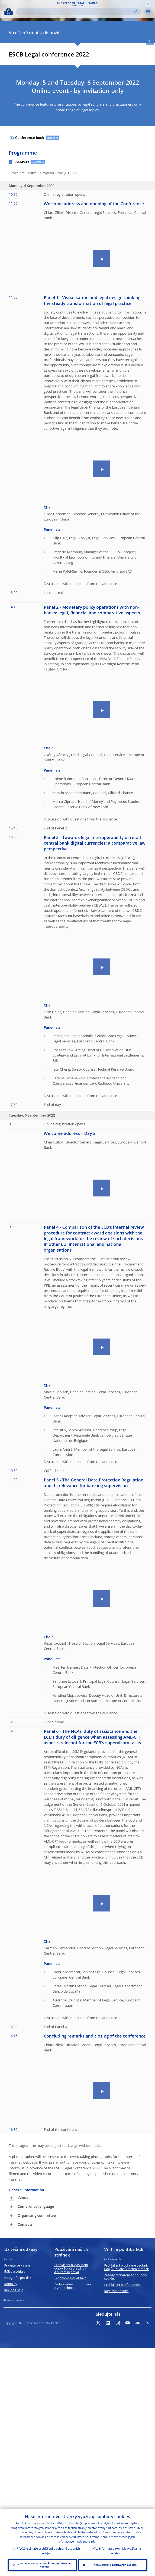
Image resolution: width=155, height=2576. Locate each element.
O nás (8, 2259)
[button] (147, 4)
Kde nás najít (13, 2290)
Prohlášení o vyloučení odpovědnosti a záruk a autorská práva (71, 2268)
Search (136, 11)
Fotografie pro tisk (17, 2278)
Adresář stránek (15, 2300)
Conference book (29, 137)
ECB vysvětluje (14, 2271)
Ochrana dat (113, 2259)
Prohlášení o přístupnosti (123, 2285)
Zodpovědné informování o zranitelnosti (73, 2286)
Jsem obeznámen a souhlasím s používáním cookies (45, 2564)
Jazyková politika (116, 2291)
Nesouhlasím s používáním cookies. (115, 2564)
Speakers (21, 162)
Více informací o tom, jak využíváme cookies (117, 2550)
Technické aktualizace (70, 2278)
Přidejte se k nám (17, 2265)
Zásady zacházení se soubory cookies (125, 2277)
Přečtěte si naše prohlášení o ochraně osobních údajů (48, 2550)
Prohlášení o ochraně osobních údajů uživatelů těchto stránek (127, 2267)
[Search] (75, 11)
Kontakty (10, 2284)
